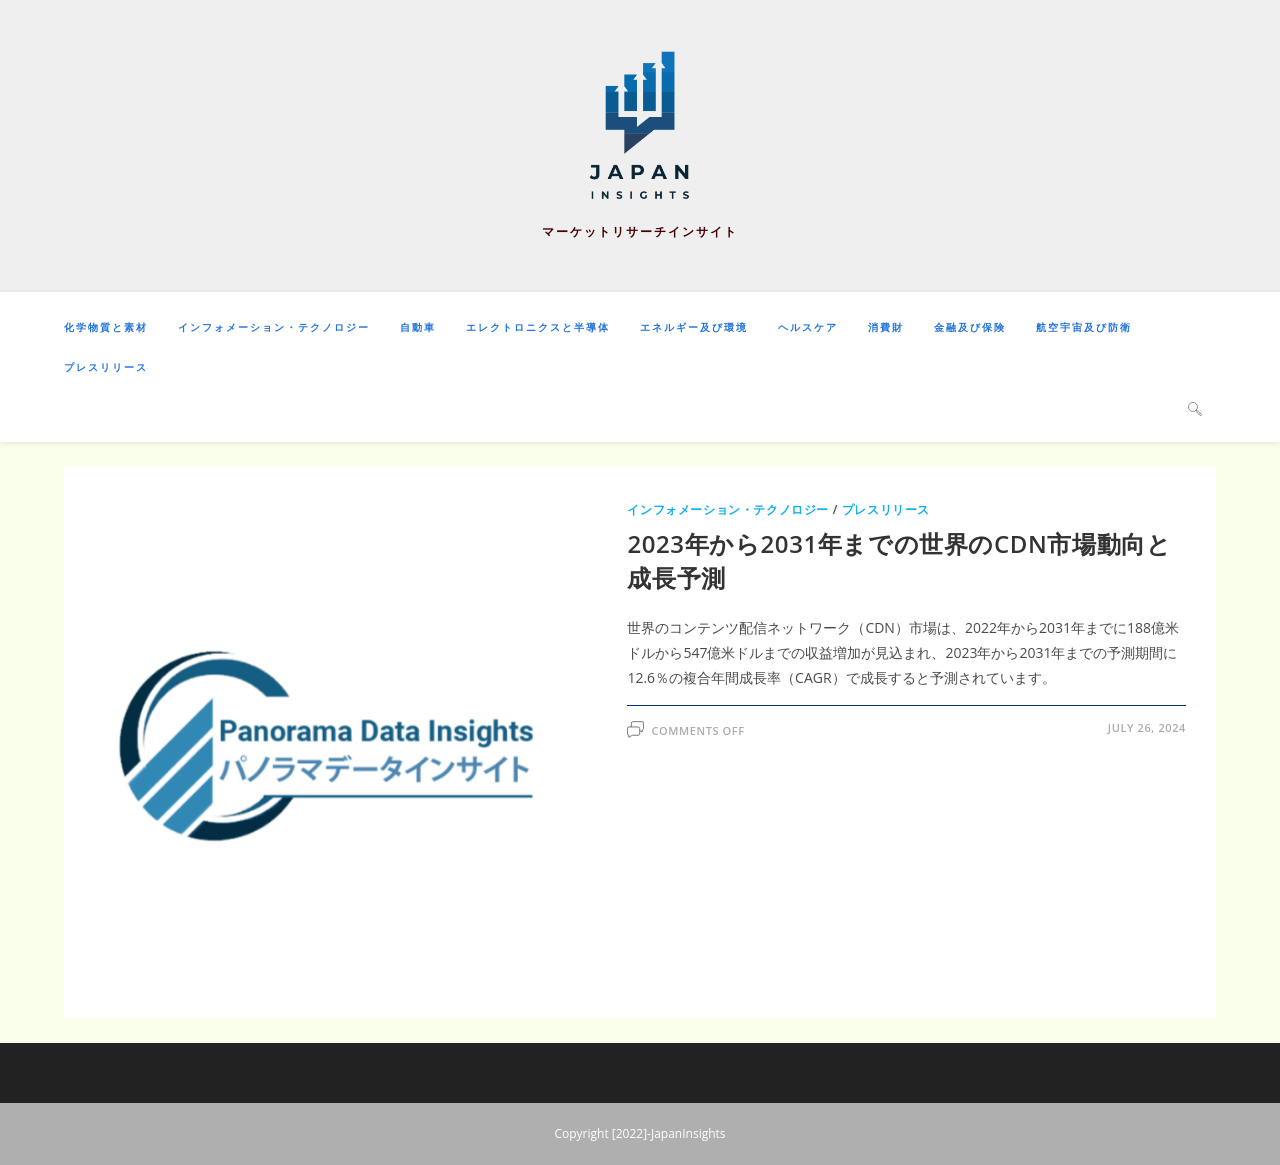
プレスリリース (886, 509)
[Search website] (1195, 408)
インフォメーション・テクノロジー (728, 509)
